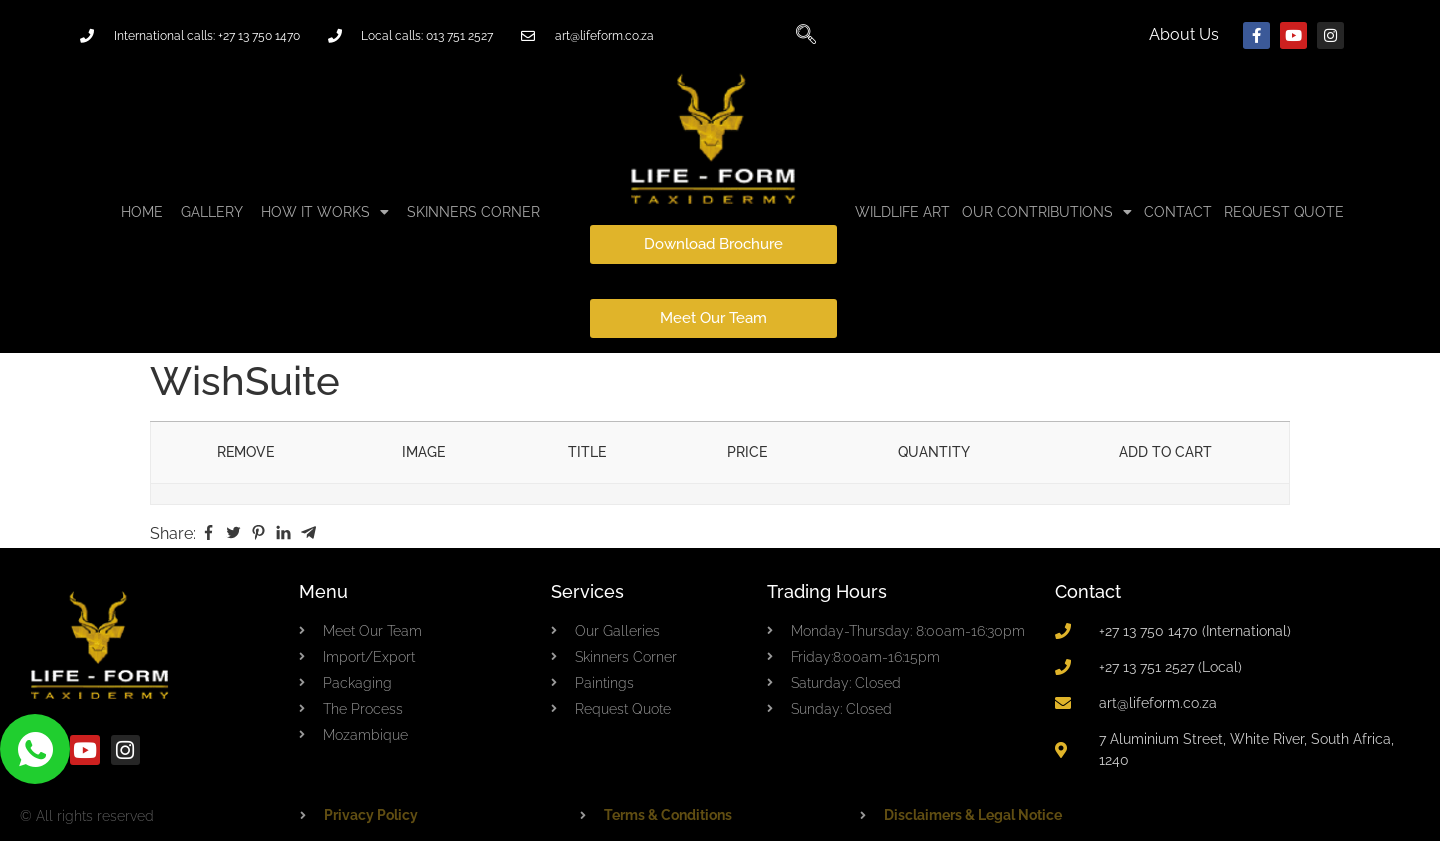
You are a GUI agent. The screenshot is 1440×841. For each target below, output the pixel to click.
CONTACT (1178, 212)
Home (142, 212)
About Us (1184, 34)
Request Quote (1284, 212)
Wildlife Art (902, 212)
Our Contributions (1047, 212)
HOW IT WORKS (325, 212)
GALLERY (212, 212)
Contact (1088, 591)
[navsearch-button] (806, 36)
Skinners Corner (473, 212)
